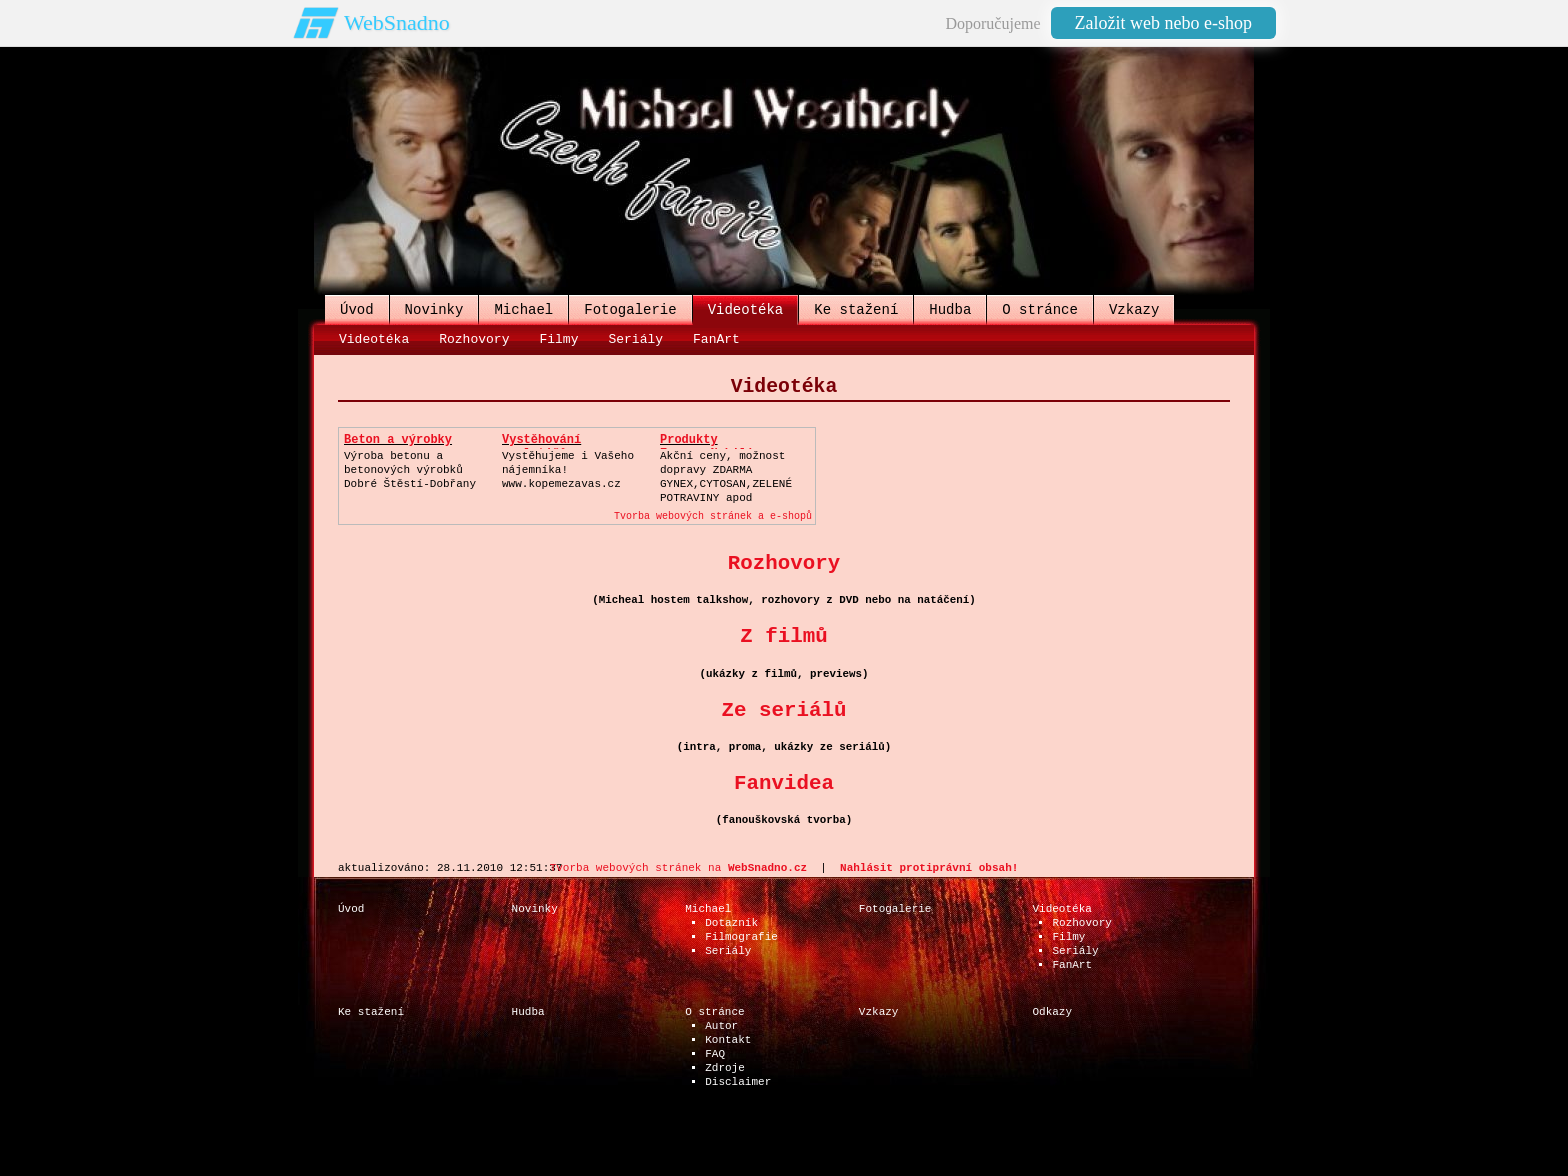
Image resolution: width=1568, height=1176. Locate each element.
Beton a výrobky (398, 440)
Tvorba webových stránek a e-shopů (713, 516)
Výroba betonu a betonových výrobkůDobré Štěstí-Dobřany (410, 470)
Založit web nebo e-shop (1163, 23)
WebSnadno (397, 22)
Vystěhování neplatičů (541, 447)
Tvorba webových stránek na (678, 868)
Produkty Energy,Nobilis (710, 447)
